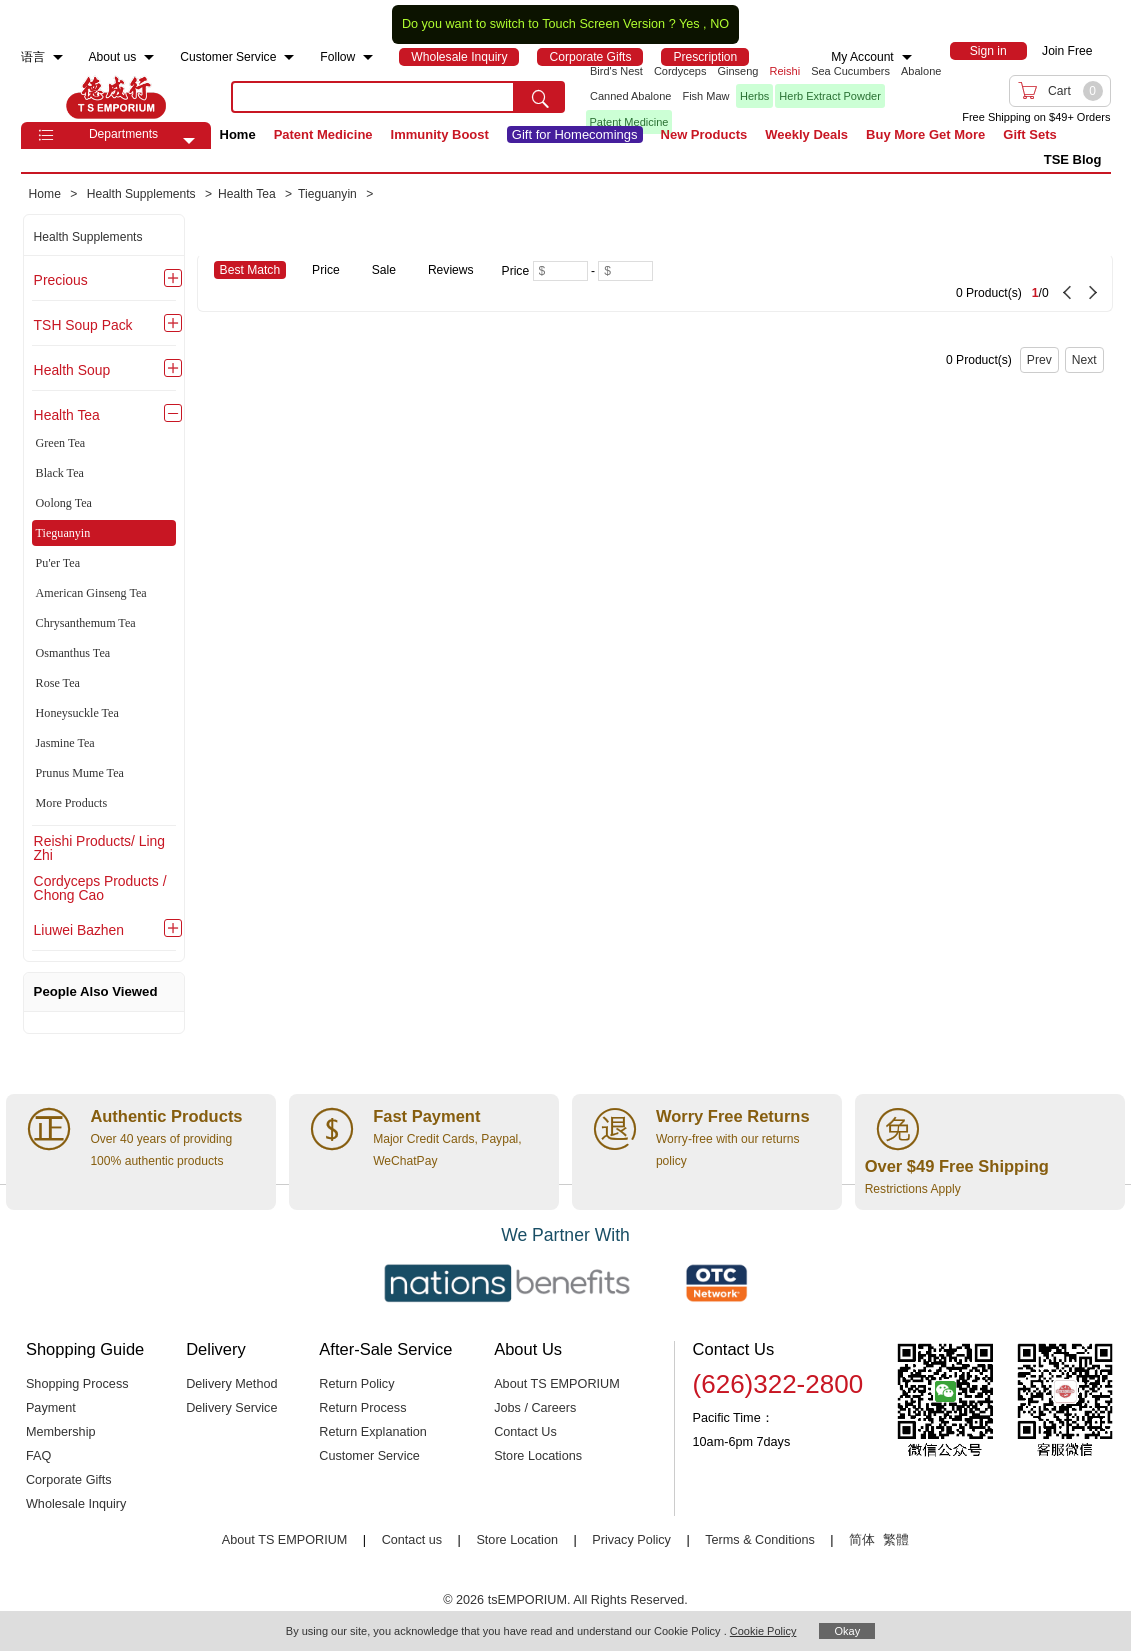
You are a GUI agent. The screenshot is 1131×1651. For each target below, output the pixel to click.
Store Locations (538, 1456)
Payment (51, 1408)
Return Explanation (373, 1432)
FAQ (38, 1456)
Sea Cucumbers (850, 71)
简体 (862, 1540)
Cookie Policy (763, 1631)
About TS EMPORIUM (557, 1384)
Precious (61, 280)
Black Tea (60, 473)
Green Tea (61, 443)
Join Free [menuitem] (1067, 51)
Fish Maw (705, 96)
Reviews (451, 270)
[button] (189, 141)
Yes (689, 24)
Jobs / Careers (535, 1408)
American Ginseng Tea (91, 593)
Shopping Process (77, 1384)
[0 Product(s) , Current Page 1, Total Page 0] (915, 283)
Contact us (412, 1540)
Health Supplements (88, 237)
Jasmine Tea (65, 743)
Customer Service (369, 1456)
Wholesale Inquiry (76, 1504)
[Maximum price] (625, 271)
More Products (72, 803)
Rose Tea (58, 683)
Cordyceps (680, 71)
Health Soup (72, 370)
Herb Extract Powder (829, 96)
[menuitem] (58, 57)
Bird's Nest (616, 71)
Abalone (921, 71)
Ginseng (738, 71)
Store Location (517, 1540)
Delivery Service (231, 1408)
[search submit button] (540, 97)
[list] (761, 97)
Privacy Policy (631, 1540)
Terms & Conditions (760, 1540)
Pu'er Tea (58, 563)
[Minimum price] (560, 271)
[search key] (373, 97)
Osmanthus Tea (73, 653)
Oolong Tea (64, 503)
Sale (384, 270)
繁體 (896, 1540)
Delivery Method (231, 1384)
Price (326, 270)
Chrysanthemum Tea (86, 623)
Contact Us (525, 1432)
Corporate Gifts (69, 1480)
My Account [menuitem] (862, 57)
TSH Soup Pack (83, 325)
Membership (61, 1432)
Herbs (754, 96)
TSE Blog (1073, 159)
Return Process (362, 1408)
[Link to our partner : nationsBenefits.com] (507, 1283)
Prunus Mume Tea (80, 773)
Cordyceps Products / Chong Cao (100, 888)
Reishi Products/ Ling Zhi (99, 848)
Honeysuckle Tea (77, 713)
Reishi (785, 71)
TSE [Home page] (116, 97)
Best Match (250, 270)
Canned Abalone (630, 96)
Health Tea (67, 415)
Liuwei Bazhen (79, 930)
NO (719, 24)
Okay (847, 1631)
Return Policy (356, 1384)
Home (238, 134)
